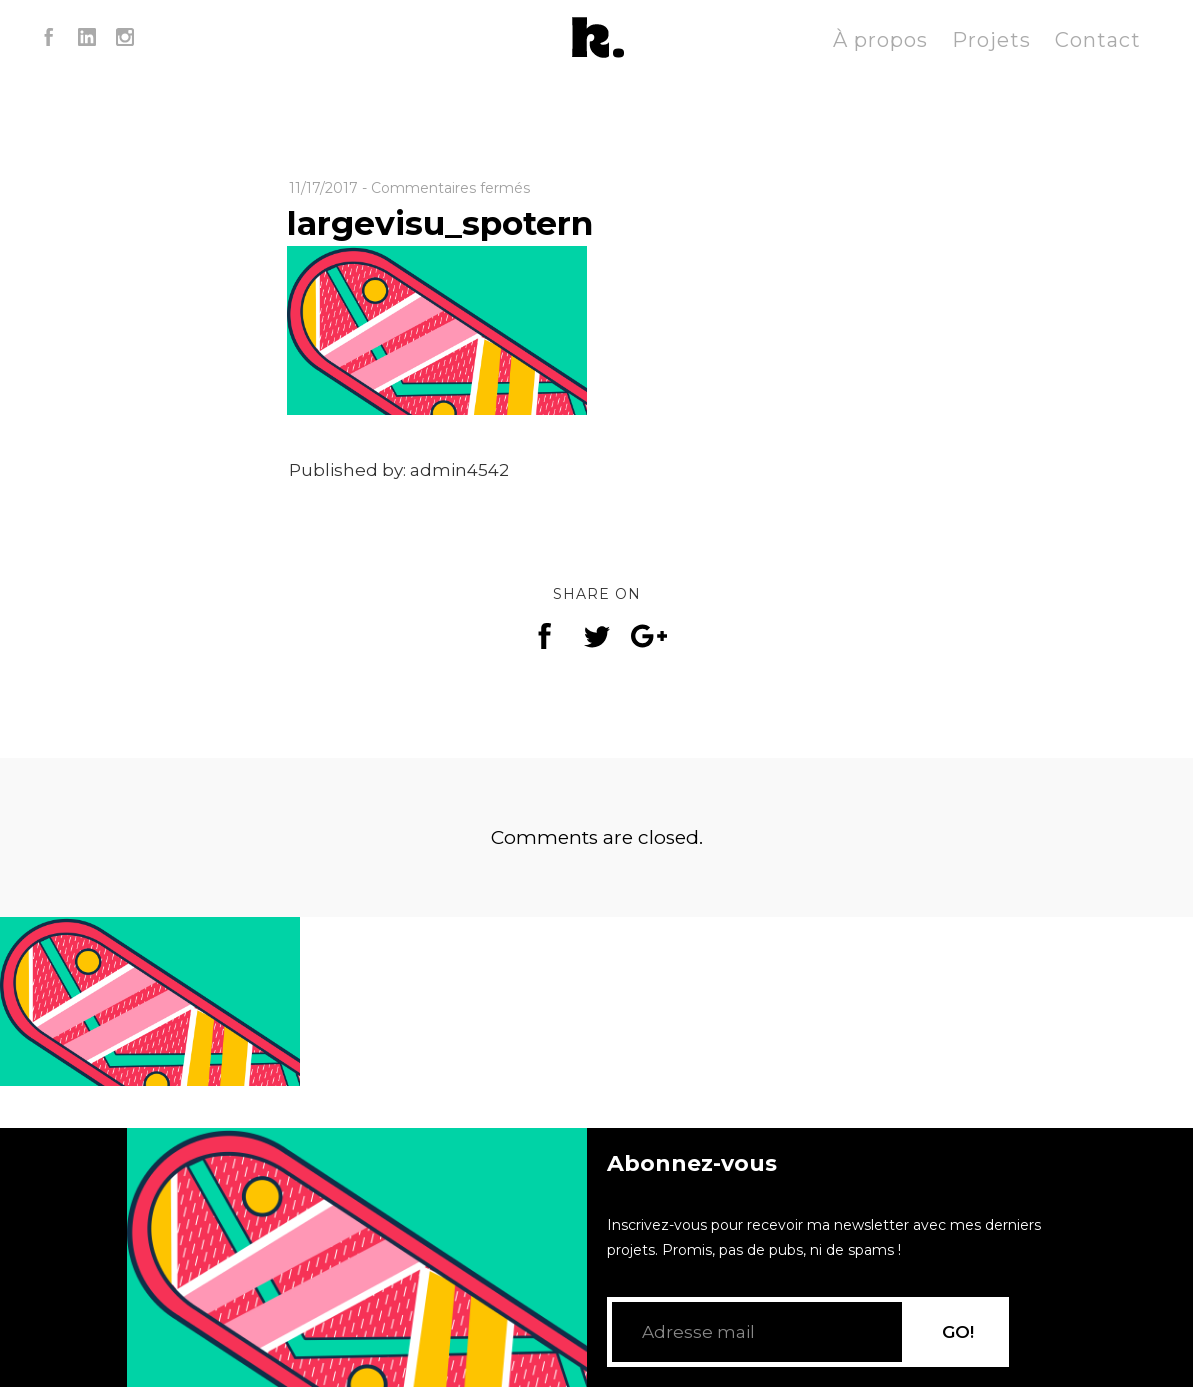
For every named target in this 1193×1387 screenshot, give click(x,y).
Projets (991, 40)
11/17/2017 (323, 188)
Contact (1098, 40)
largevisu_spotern (440, 223)
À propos (880, 40)
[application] (357, 1257)
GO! (958, 1332)
